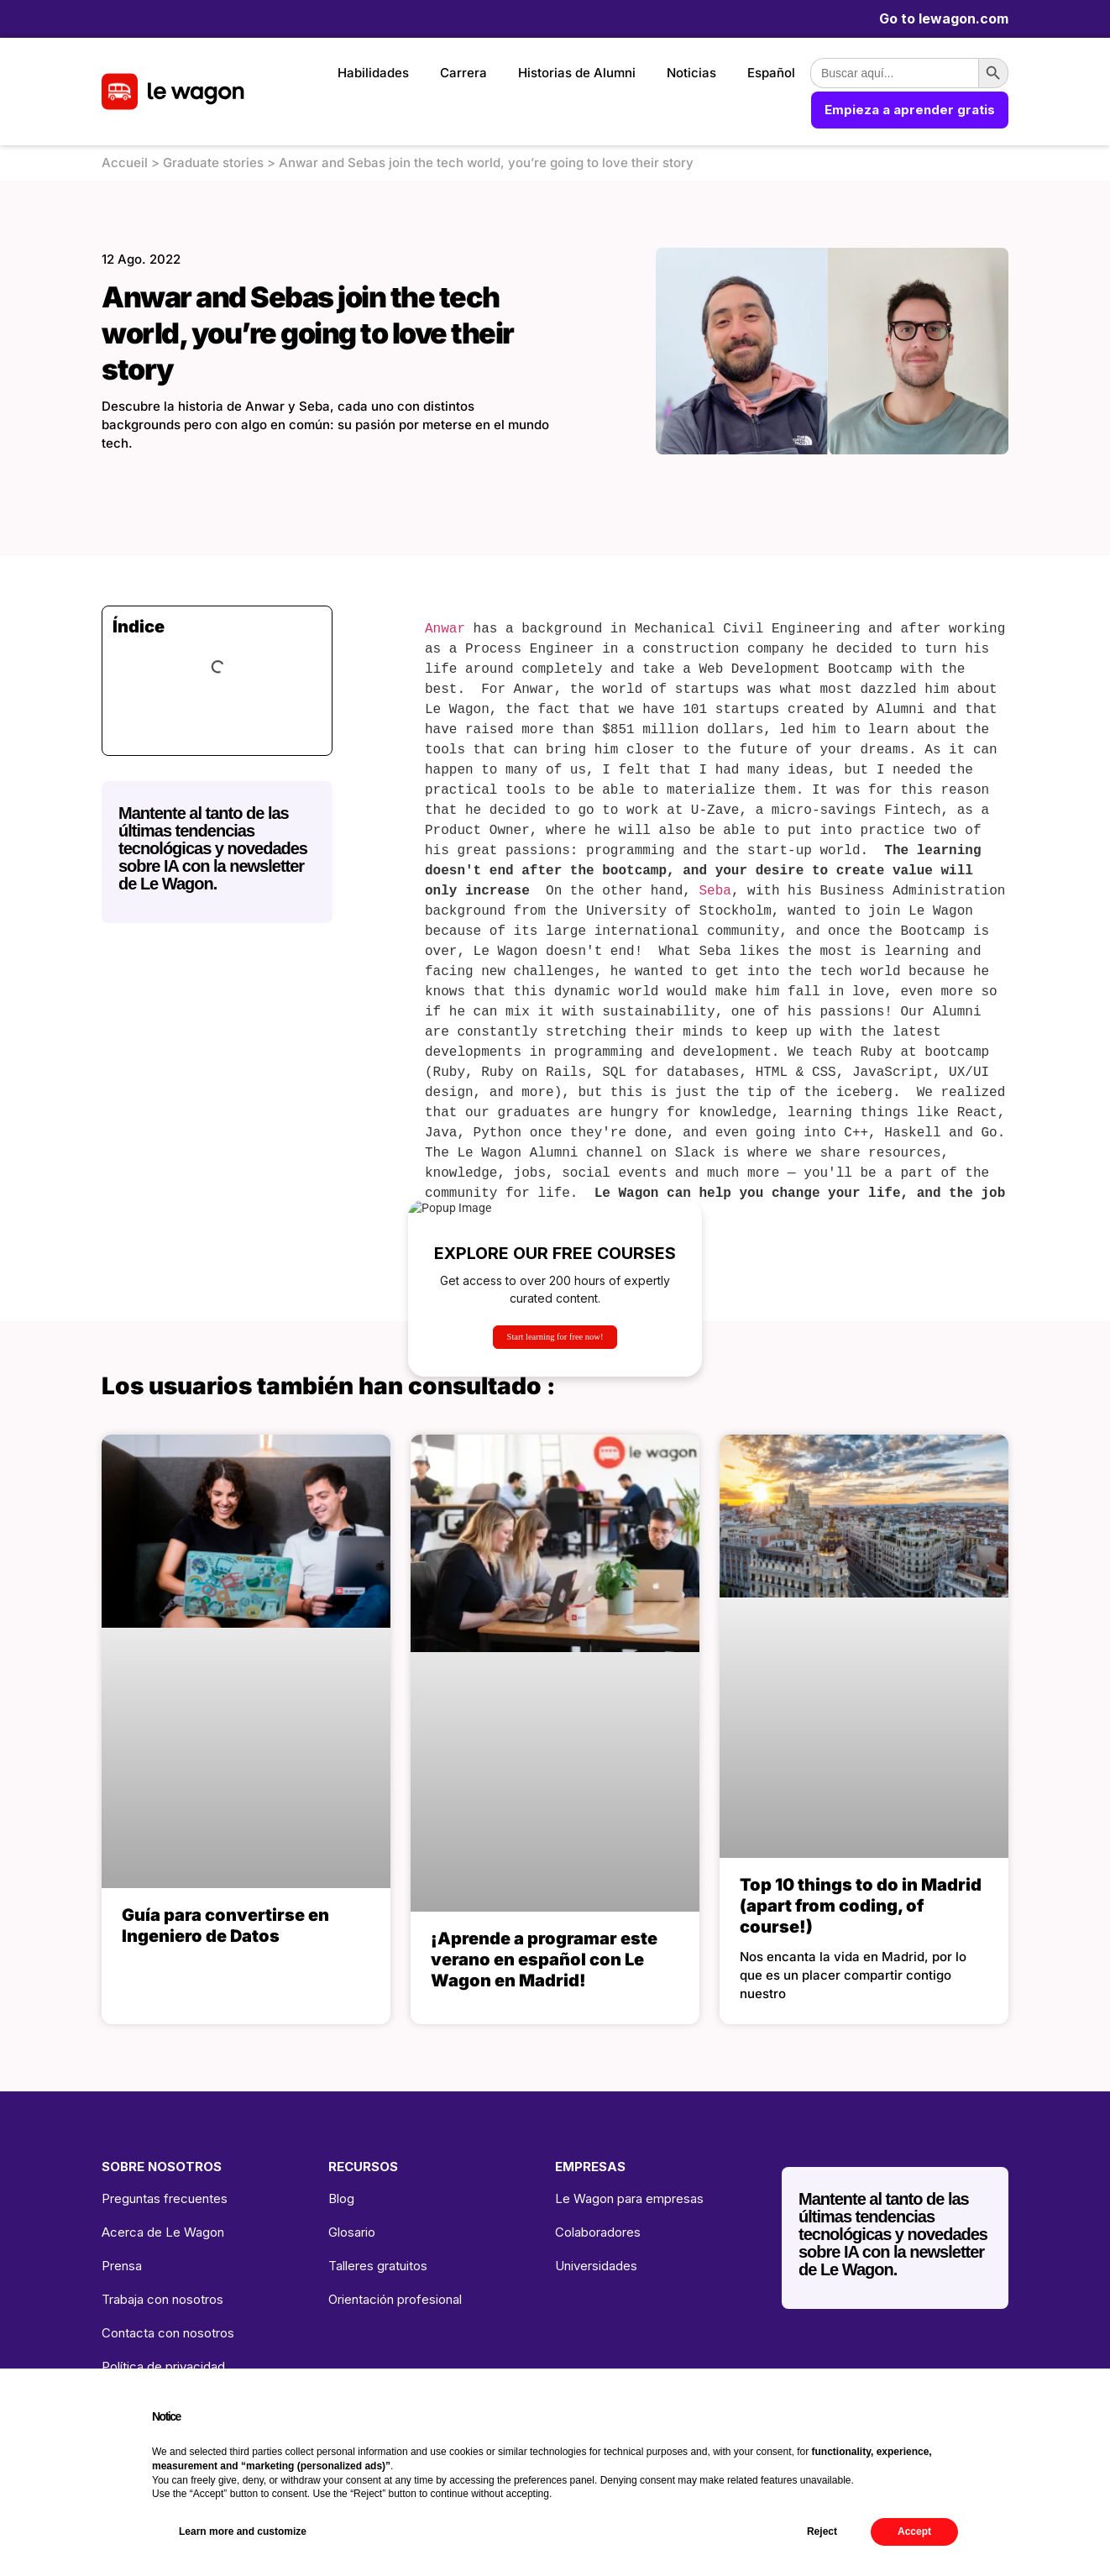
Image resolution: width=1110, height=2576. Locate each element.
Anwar (445, 629)
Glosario (351, 2232)
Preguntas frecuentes (165, 2198)
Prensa (122, 2266)
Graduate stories (213, 163)
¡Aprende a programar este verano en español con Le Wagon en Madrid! (544, 1959)
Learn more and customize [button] (242, 2531)
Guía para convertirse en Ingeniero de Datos (225, 1925)
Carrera (463, 73)
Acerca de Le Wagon (163, 2232)
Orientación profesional (395, 2299)
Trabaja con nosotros (162, 2299)
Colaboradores (598, 2232)
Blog (341, 2198)
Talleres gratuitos (377, 2266)
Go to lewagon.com (943, 18)
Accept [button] (914, 2531)
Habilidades (373, 73)
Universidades (596, 2266)
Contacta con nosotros (168, 2333)
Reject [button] (822, 2531)
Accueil (125, 163)
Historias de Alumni (577, 73)
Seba (714, 891)
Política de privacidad (163, 2366)
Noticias (691, 73)
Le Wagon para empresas (629, 2198)
